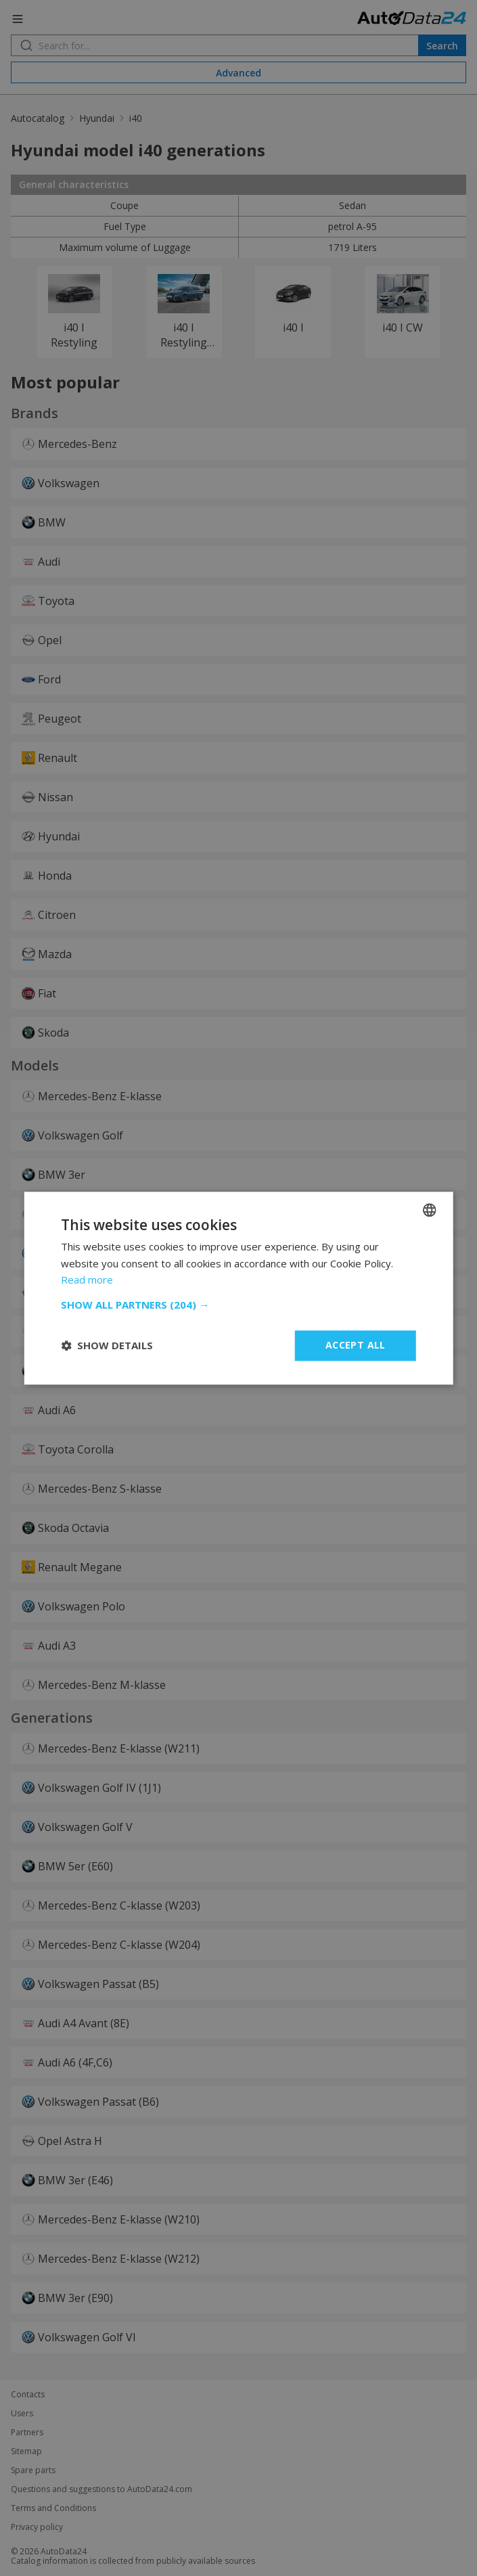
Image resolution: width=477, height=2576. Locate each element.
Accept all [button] (355, 1344)
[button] (238, 1304)
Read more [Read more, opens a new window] (87, 1280)
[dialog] (238, 1288)
